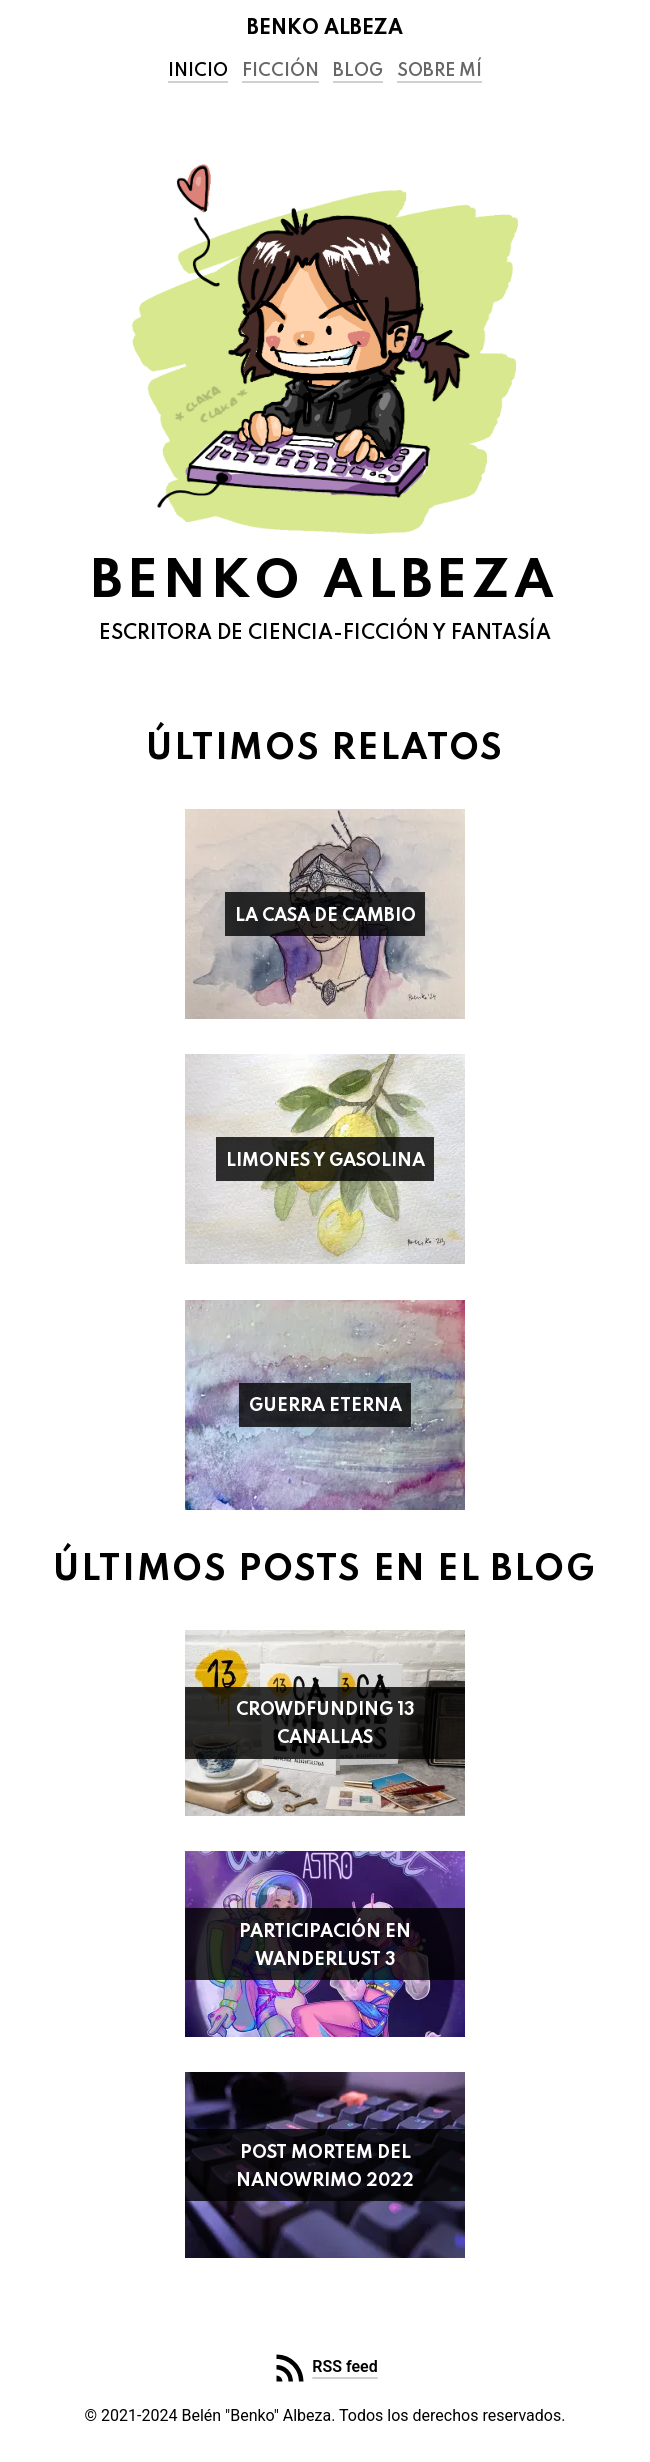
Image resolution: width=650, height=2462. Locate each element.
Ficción (280, 71)
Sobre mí (439, 71)
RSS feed (344, 2366)
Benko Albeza (325, 29)
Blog (358, 71)
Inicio (198, 71)
